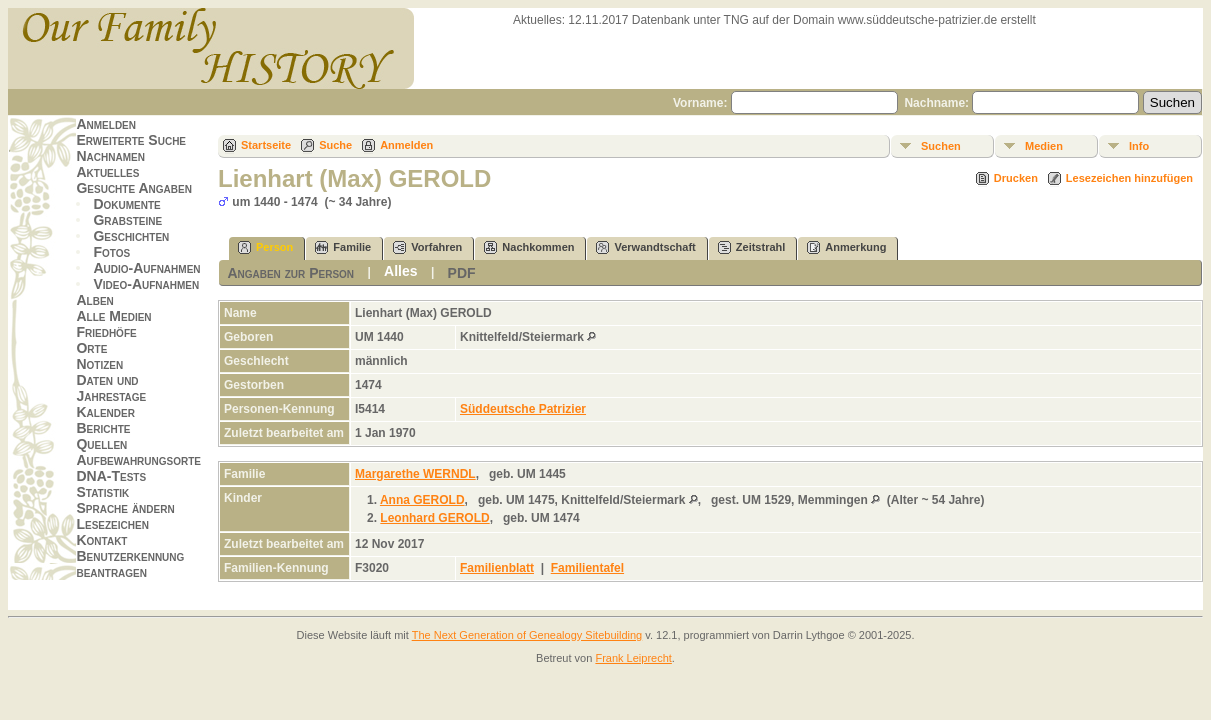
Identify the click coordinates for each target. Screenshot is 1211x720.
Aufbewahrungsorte (138, 460)
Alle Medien (113, 316)
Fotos (111, 252)
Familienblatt (497, 568)
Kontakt (101, 540)
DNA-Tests (111, 476)
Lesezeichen (112, 524)
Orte (91, 348)
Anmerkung (846, 247)
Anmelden (106, 124)
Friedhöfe (106, 332)
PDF (462, 273)
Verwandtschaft (645, 247)
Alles (400, 271)
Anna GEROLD (422, 500)
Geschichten (131, 236)
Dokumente (126, 204)
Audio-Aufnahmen (146, 268)
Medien (1044, 146)
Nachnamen (110, 156)
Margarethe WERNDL (415, 474)
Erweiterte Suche (131, 140)
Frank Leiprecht (633, 658)
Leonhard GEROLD (434, 518)
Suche (335, 145)
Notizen (99, 364)
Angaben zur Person (290, 273)
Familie (343, 247)
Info (1139, 146)
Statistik (102, 492)
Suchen (941, 146)
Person (265, 247)
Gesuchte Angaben (134, 188)
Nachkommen (529, 247)
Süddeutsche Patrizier (523, 409)
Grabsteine (127, 220)
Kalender (105, 412)
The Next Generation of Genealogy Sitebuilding (527, 635)
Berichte (103, 428)
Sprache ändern (125, 508)
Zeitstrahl (752, 247)
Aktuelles (107, 172)
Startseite (266, 145)
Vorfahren (427, 247)
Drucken (1016, 178)
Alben (94, 300)
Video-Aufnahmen (146, 284)
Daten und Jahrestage (111, 388)
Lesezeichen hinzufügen (1129, 178)
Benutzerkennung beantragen (130, 564)
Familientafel (587, 568)
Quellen (101, 444)
